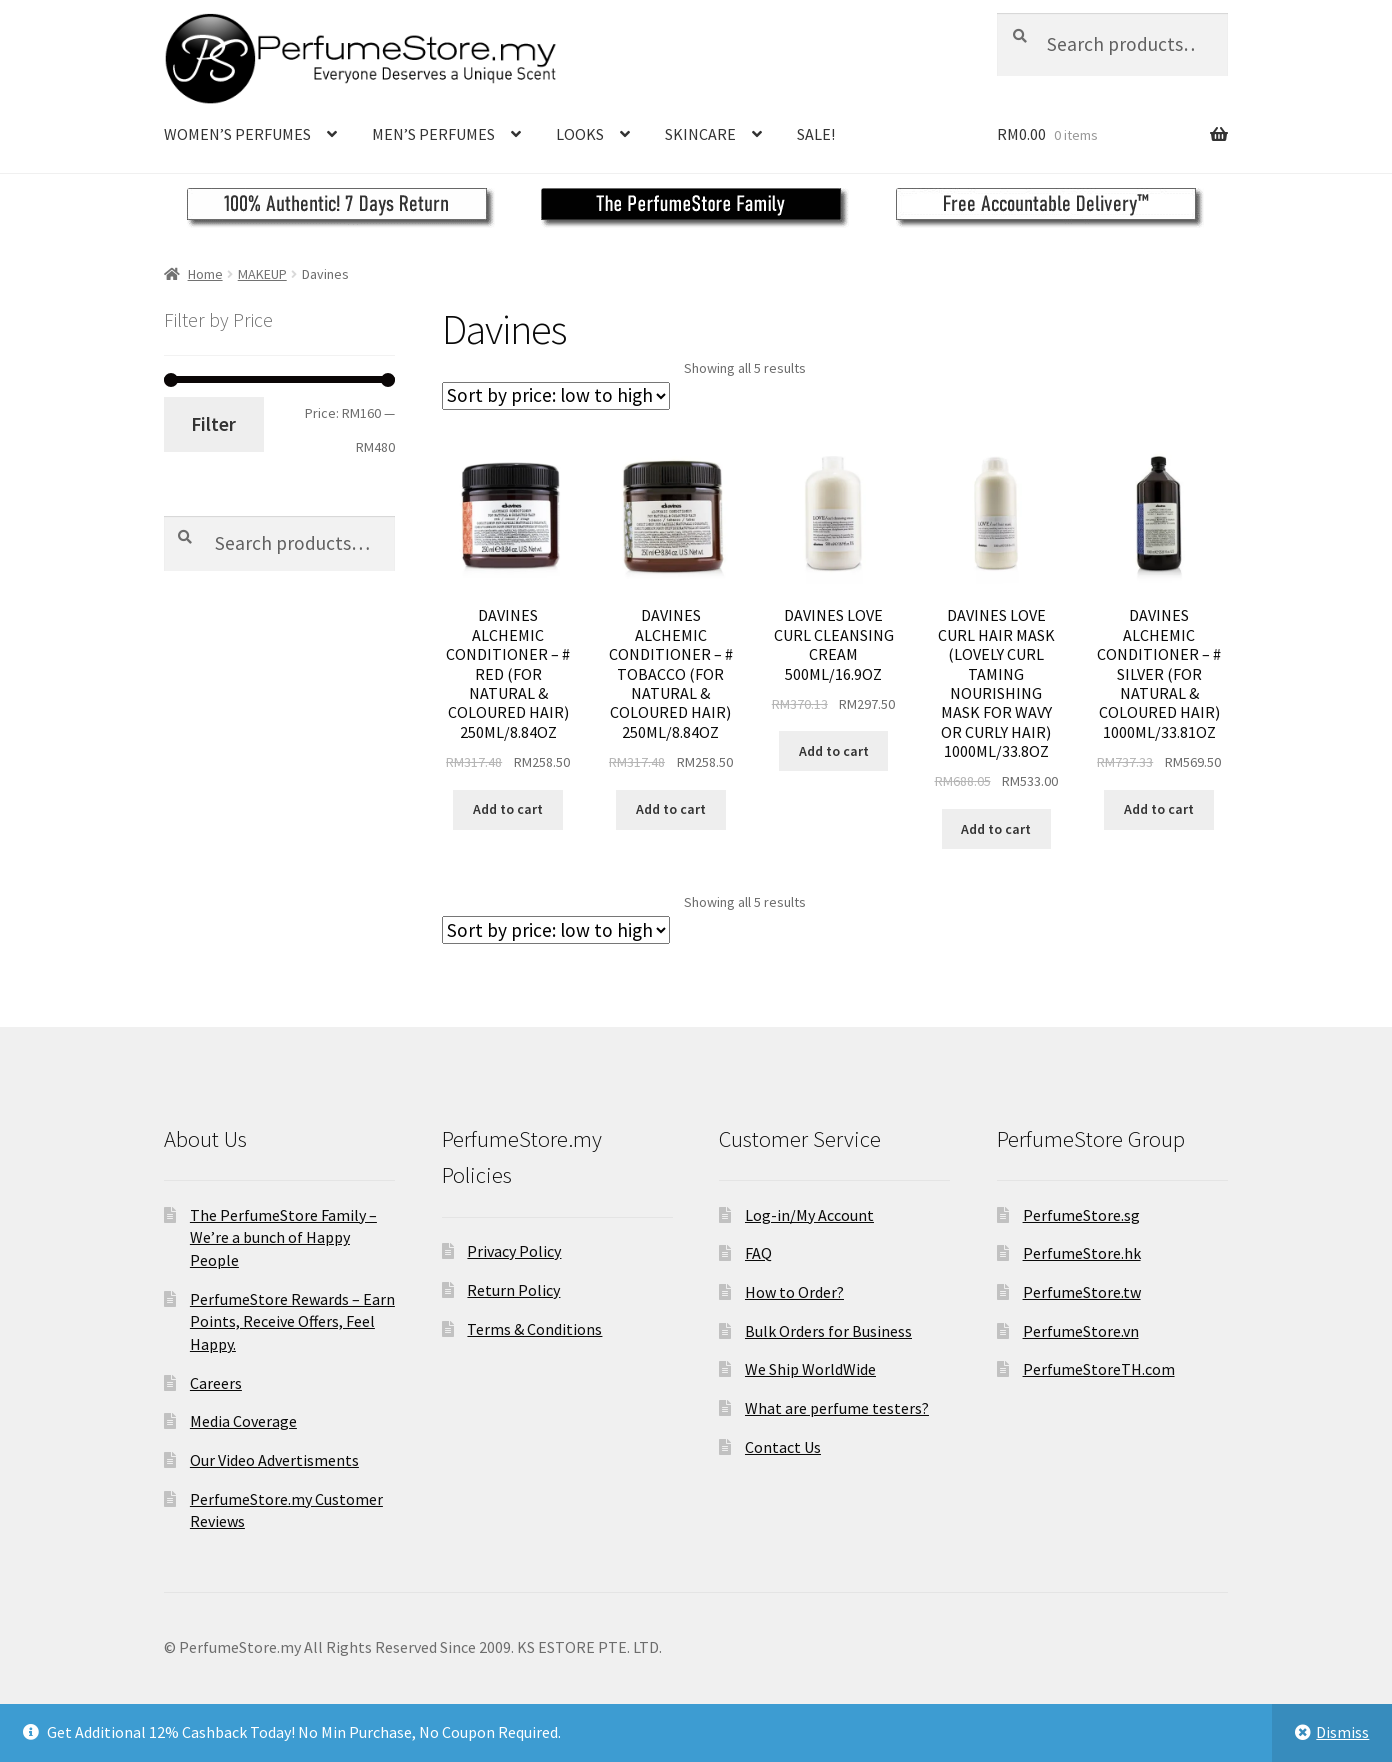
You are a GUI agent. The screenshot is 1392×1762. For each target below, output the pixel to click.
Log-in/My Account (809, 1215)
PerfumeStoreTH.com (1099, 1369)
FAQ (758, 1253)
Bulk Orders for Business (828, 1331)
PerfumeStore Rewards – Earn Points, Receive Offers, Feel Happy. (292, 1321)
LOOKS (580, 134)
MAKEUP (262, 274)
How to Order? (794, 1292)
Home (205, 274)
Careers (216, 1383)
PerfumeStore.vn (1081, 1331)
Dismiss (1342, 1732)
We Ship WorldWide (810, 1369)
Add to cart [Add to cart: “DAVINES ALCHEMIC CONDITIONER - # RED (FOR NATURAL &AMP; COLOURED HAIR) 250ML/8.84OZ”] (508, 809)
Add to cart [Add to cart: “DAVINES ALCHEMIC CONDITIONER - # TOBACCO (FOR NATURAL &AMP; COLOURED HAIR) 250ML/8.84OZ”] (671, 809)
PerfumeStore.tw (1082, 1292)
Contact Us (783, 1447)
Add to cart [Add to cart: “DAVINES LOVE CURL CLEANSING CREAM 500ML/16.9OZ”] (834, 751)
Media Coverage (243, 1421)
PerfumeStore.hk (1082, 1253)
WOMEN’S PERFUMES (237, 134)
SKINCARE (700, 134)
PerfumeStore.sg (1081, 1215)
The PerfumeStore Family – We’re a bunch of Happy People (283, 1237)
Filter (213, 424)
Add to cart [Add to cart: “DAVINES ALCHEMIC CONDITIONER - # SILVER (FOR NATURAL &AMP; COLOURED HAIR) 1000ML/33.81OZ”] (1159, 809)
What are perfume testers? (837, 1408)
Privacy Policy (514, 1251)
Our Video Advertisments (274, 1460)
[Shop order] (556, 396)
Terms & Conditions (534, 1329)
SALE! (816, 134)
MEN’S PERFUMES (433, 134)
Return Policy (513, 1290)
